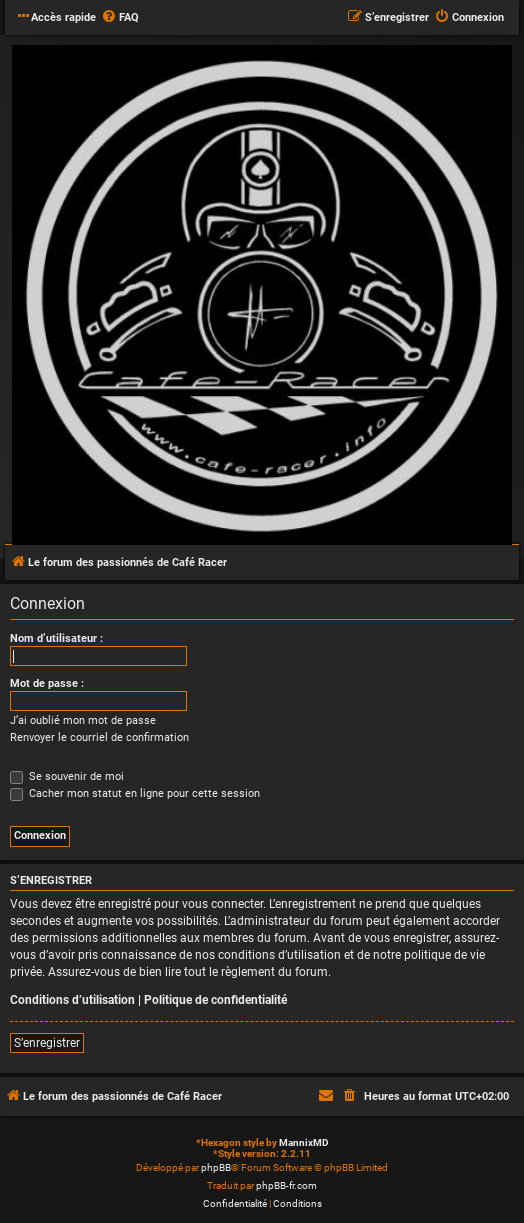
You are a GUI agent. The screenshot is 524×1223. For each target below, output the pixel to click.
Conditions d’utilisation (72, 1000)
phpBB (216, 1167)
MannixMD (304, 1142)
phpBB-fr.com (286, 1185)
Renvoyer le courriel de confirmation (99, 737)
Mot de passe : (47, 683)
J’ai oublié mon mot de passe (83, 720)
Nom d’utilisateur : (56, 638)
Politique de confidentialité (215, 1000)
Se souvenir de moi (67, 776)
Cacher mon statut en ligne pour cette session (135, 793)
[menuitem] (120, 18)
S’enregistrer (47, 1043)
